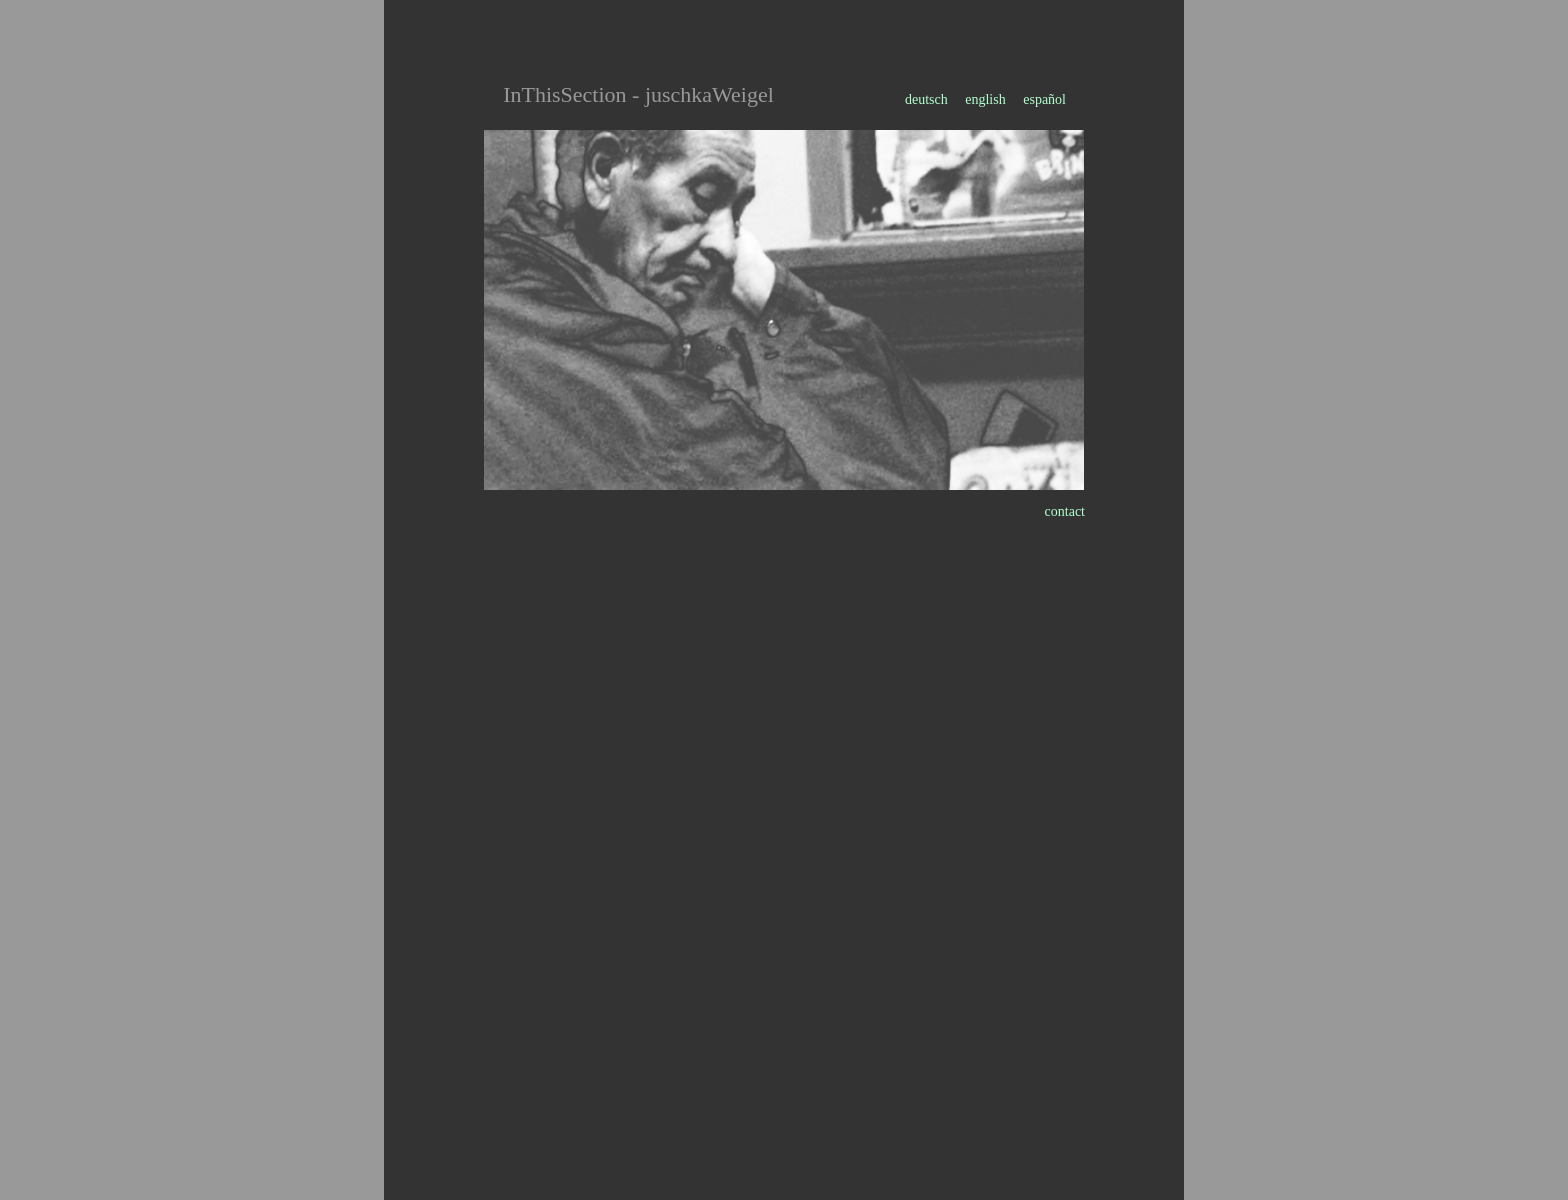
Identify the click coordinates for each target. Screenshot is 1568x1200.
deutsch (928, 99)
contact (1065, 511)
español (1044, 99)
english (985, 99)
